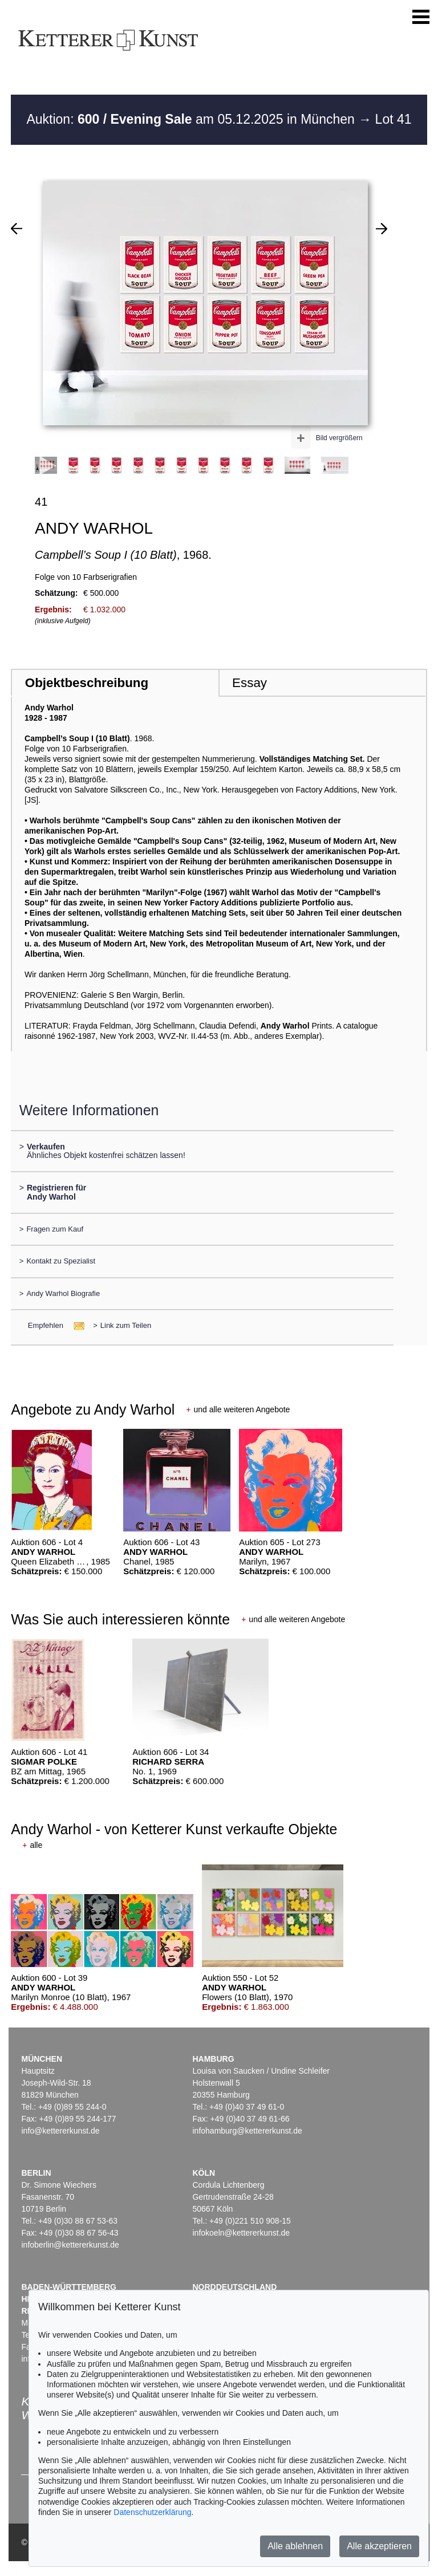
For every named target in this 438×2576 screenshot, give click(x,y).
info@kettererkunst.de (60, 2130)
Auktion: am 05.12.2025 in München (192, 119)
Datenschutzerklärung (152, 2512)
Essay (249, 683)
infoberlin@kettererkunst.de (70, 2244)
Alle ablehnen (295, 2546)
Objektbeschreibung (86, 683)
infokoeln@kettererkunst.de (241, 2232)
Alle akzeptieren (379, 2546)
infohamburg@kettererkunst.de (247, 2130)
